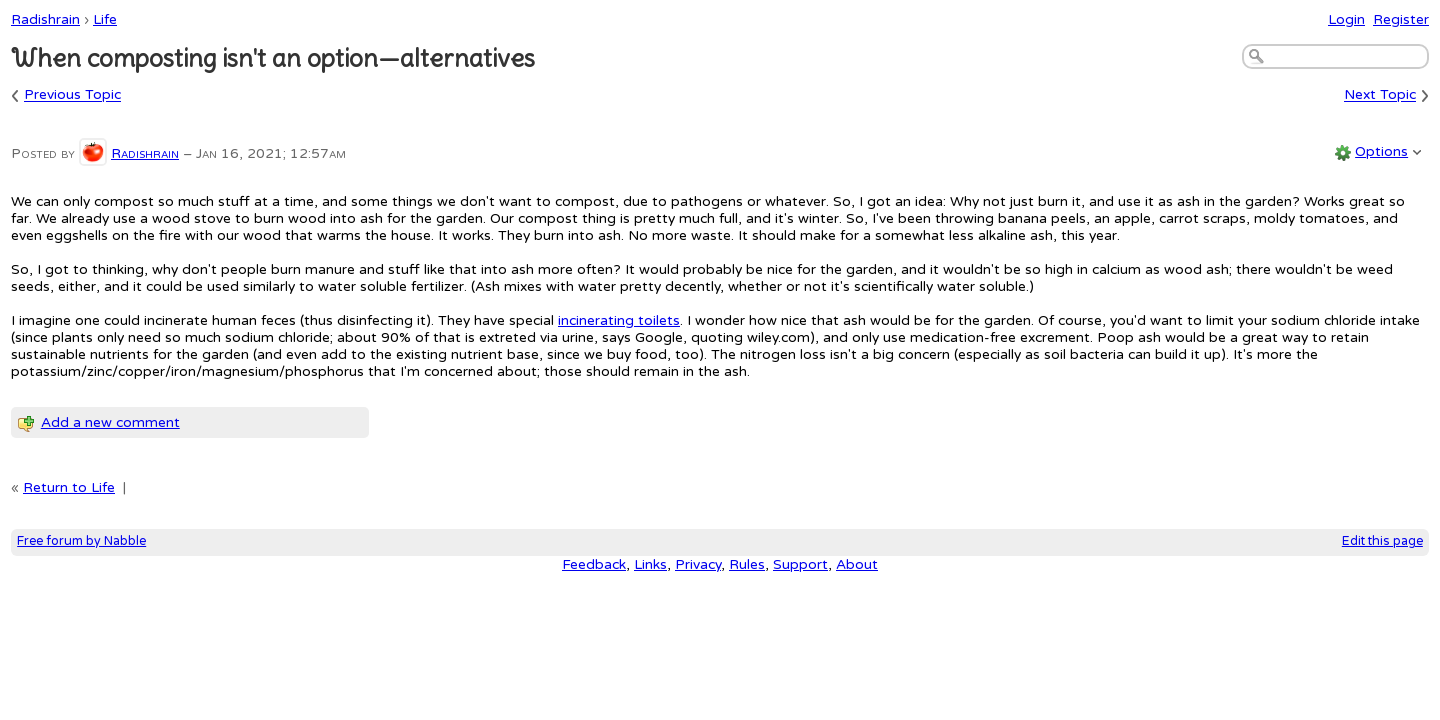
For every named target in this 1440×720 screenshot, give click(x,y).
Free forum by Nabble (81, 541)
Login (1346, 19)
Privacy (698, 564)
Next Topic (1380, 95)
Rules (747, 564)
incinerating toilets (619, 320)
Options (1381, 151)
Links (650, 564)
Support (800, 564)
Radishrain (45, 19)
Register (1401, 19)
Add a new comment (110, 422)
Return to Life (69, 487)
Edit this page (1382, 541)
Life (105, 19)
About (857, 564)
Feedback (594, 564)
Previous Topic (72, 95)
